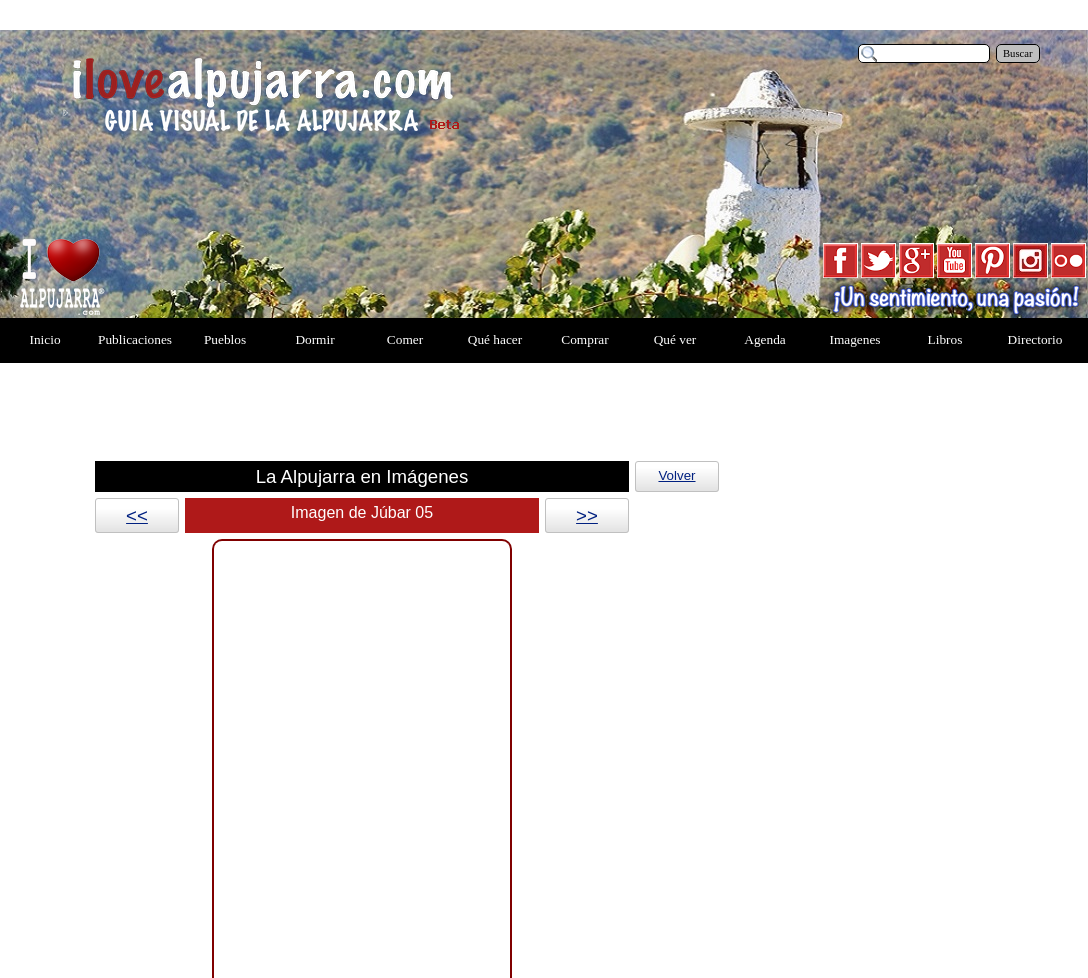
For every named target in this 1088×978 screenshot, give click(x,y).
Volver (676, 475)
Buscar (1018, 53)
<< (137, 515)
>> (587, 515)
